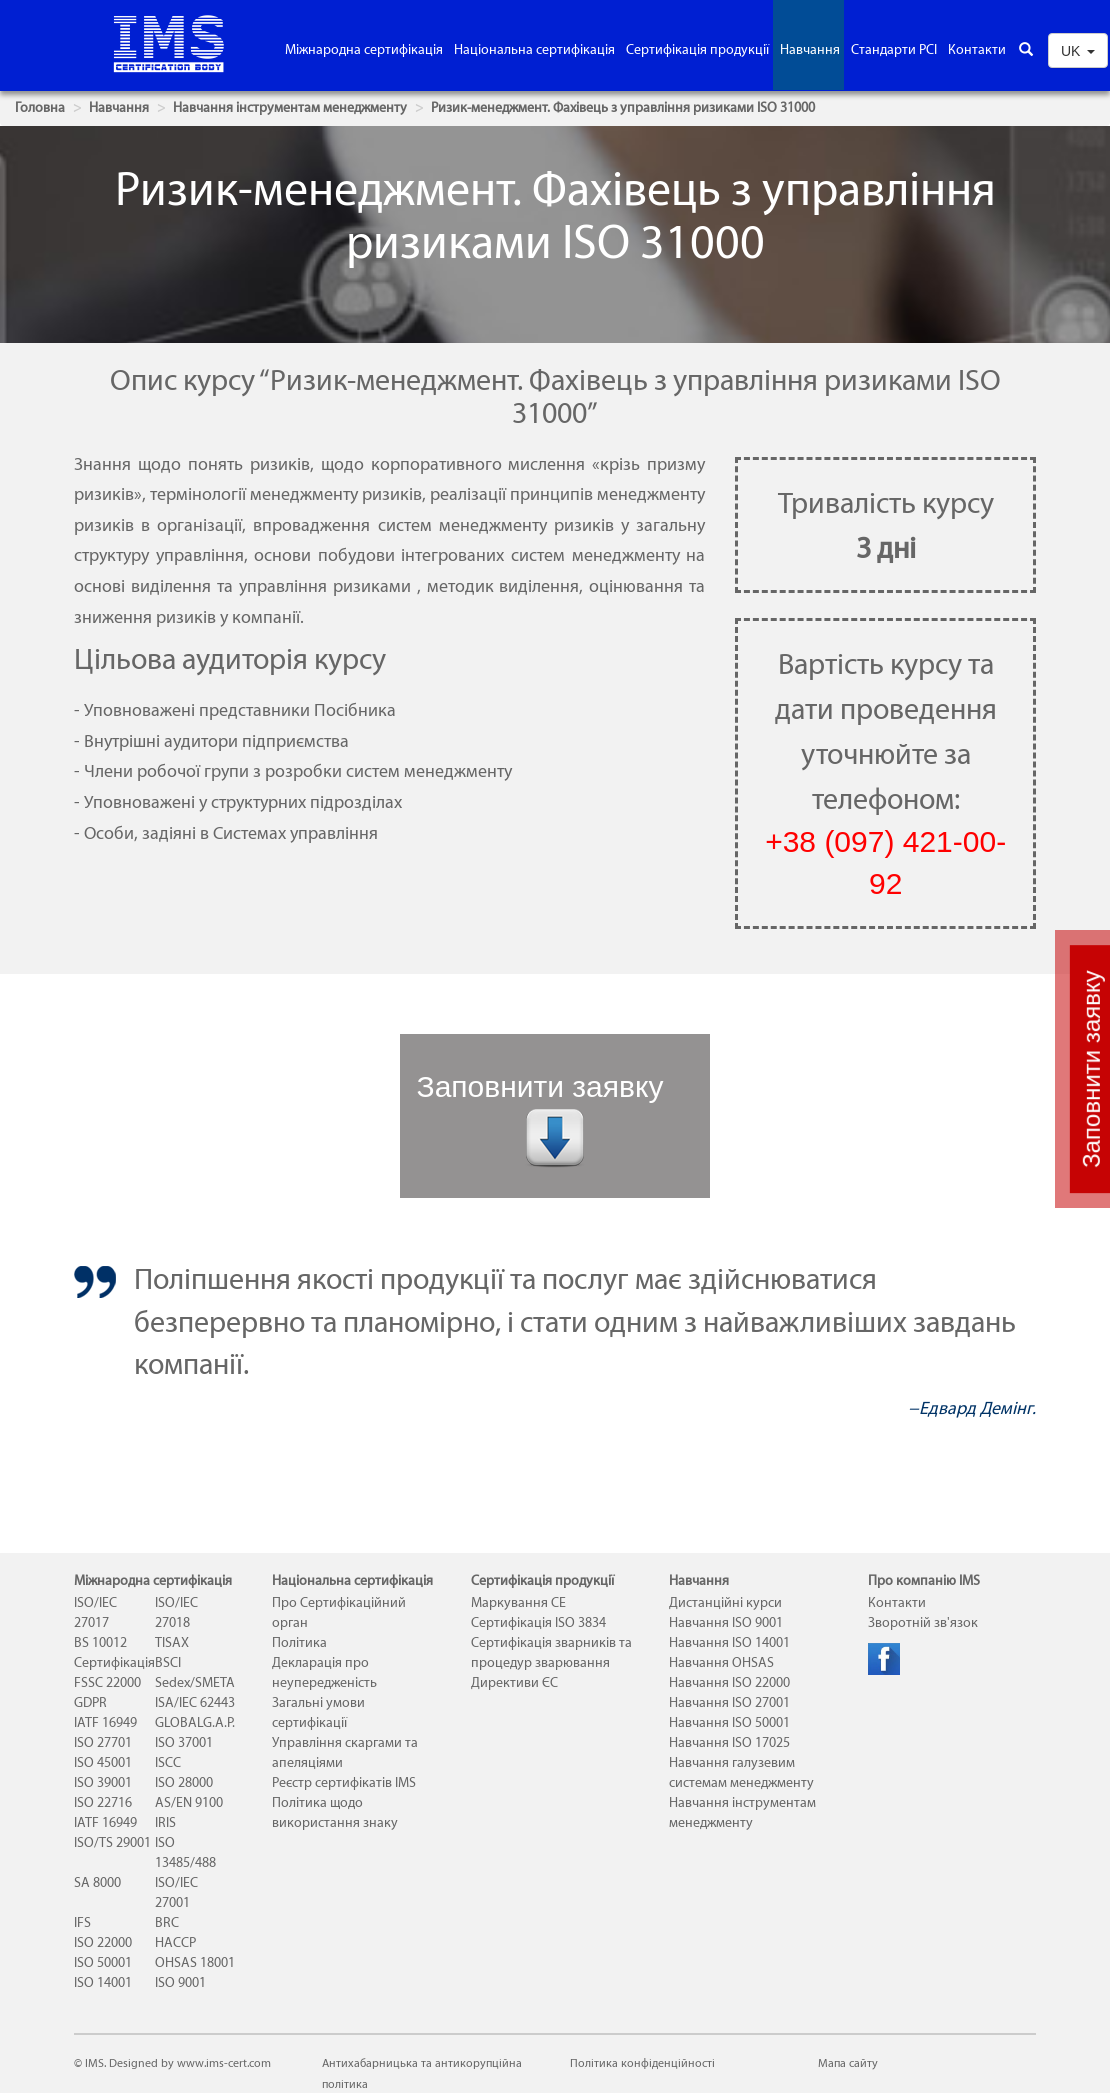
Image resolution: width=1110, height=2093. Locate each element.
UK (1078, 51)
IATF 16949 (105, 1722)
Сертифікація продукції (697, 49)
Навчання (810, 49)
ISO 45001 (103, 1762)
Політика (299, 1642)
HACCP (175, 1942)
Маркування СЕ (518, 1602)
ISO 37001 (184, 1742)
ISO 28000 (184, 1782)
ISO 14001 (103, 1982)
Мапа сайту (848, 2063)
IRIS (165, 1822)
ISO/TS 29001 (112, 1842)
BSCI (168, 1662)
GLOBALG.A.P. (195, 1722)
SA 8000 (97, 1882)
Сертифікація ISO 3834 (538, 1622)
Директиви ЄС (514, 1682)
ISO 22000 (103, 1942)
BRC (167, 1922)
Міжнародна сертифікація (364, 49)
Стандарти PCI (894, 49)
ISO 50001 (103, 1962)
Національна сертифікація (534, 49)
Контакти (977, 49)
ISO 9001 (180, 1982)
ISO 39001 (103, 1782)
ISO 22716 (103, 1802)
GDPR (90, 1702)
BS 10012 (100, 1642)
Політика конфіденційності (642, 2063)
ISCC (168, 1762)
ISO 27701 (103, 1742)
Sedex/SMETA (195, 1682)
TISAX (172, 1642)
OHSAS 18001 (195, 1962)
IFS (82, 1922)
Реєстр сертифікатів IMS (344, 1782)
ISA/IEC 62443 (195, 1702)
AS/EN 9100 (189, 1802)
